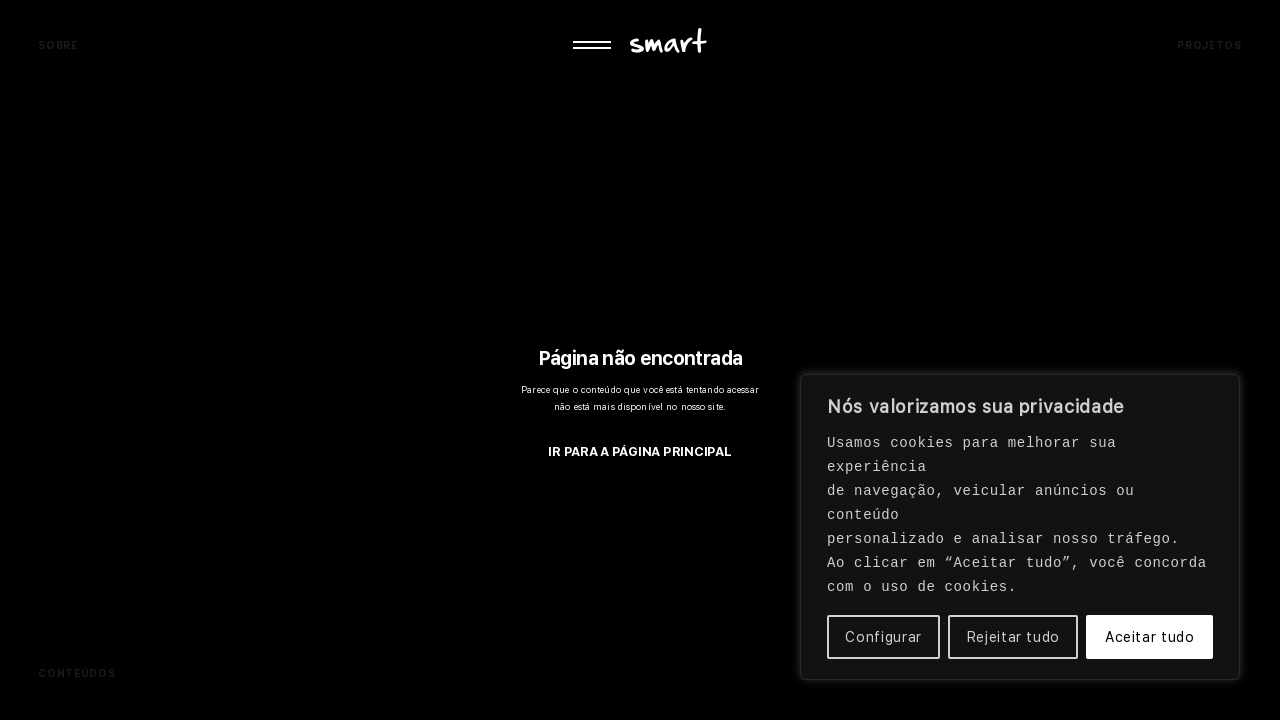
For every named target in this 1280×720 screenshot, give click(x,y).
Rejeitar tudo (1013, 637)
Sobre (57, 45)
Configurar (883, 637)
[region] (1020, 527)
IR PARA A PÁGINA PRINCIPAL (639, 451)
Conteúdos (76, 673)
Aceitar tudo (1150, 637)
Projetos (1209, 45)
